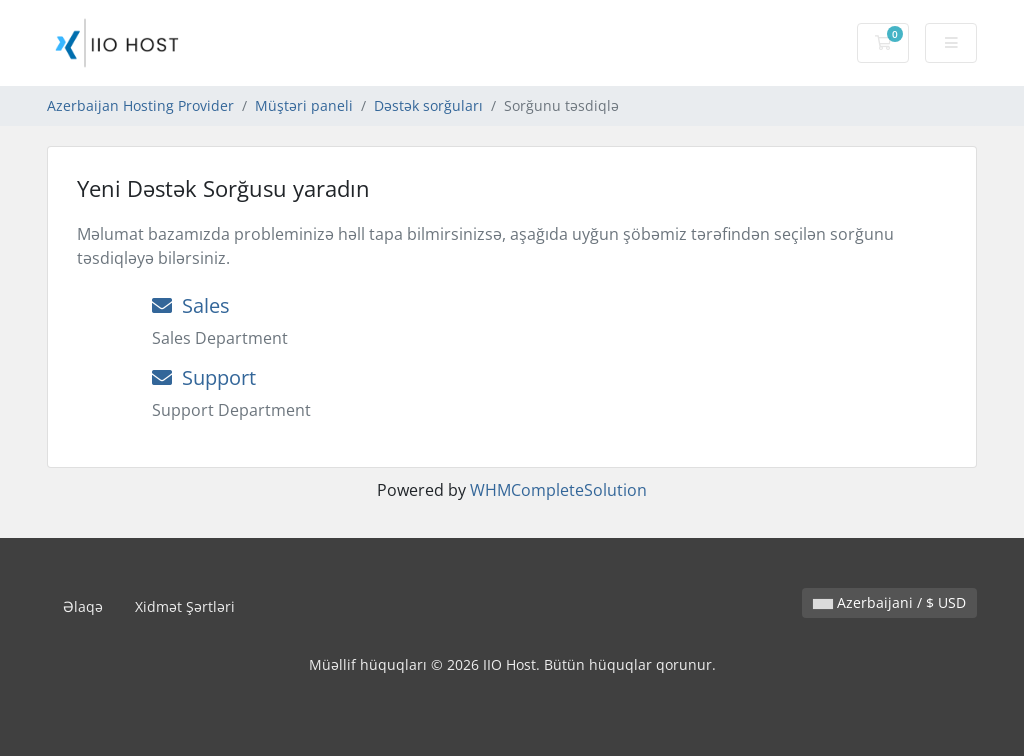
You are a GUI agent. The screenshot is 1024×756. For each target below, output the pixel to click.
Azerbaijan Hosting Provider (140, 105)
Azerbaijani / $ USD (889, 602)
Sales (191, 305)
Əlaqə (83, 606)
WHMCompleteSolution (558, 490)
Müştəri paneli (304, 105)
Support (204, 377)
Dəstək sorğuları (428, 105)
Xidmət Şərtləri (185, 606)
